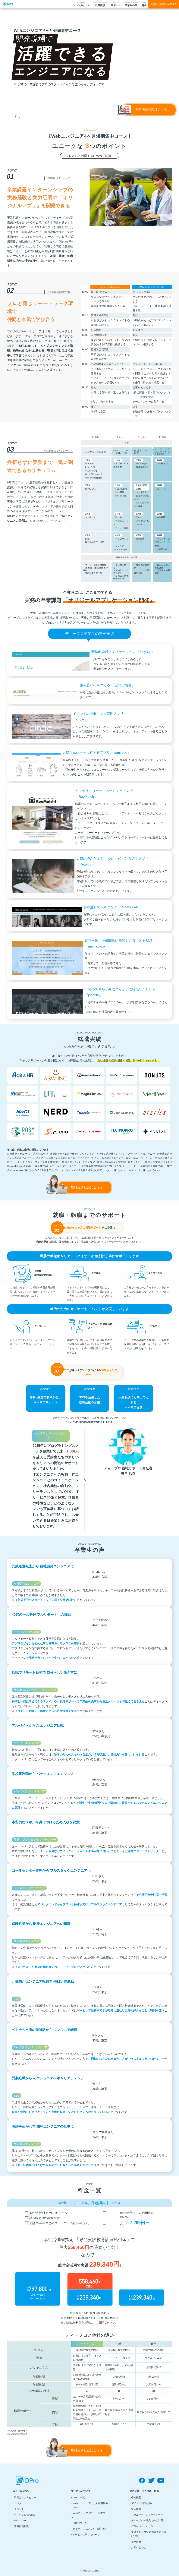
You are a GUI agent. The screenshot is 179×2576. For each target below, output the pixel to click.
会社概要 (136, 2497)
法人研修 (136, 2509)
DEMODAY (20, 2520)
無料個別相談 (21, 2526)
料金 (144, 5)
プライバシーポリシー (143, 2526)
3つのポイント (81, 5)
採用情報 (136, 2541)
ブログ (17, 2503)
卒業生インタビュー (25, 2497)
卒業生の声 (131, 5)
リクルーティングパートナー (147, 2514)
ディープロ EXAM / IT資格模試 (89, 2528)
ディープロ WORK (24, 2514)
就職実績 (100, 5)
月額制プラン (80, 2523)
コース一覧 (79, 2497)
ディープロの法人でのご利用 (147, 2520)
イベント (19, 2509)
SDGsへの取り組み (141, 2503)
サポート (116, 5)
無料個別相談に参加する (163, 4)
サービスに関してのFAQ (86, 2534)
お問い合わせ (138, 2547)
